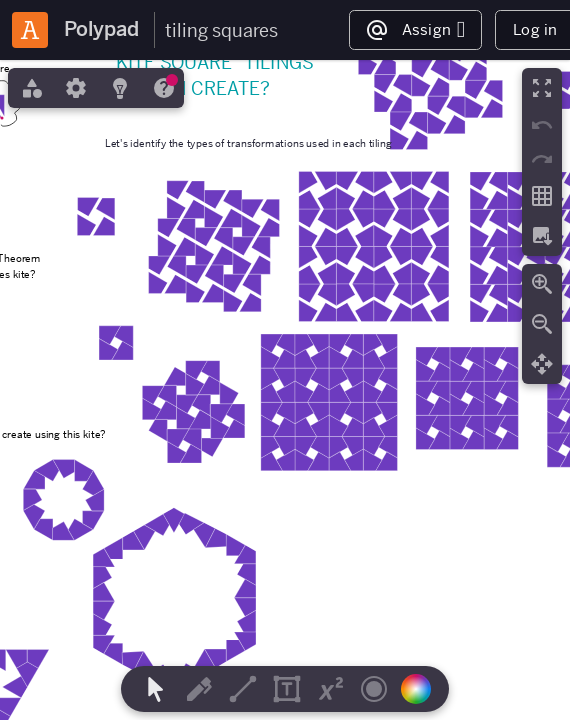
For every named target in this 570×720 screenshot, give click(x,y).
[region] (285, 390)
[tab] (30, 88)
